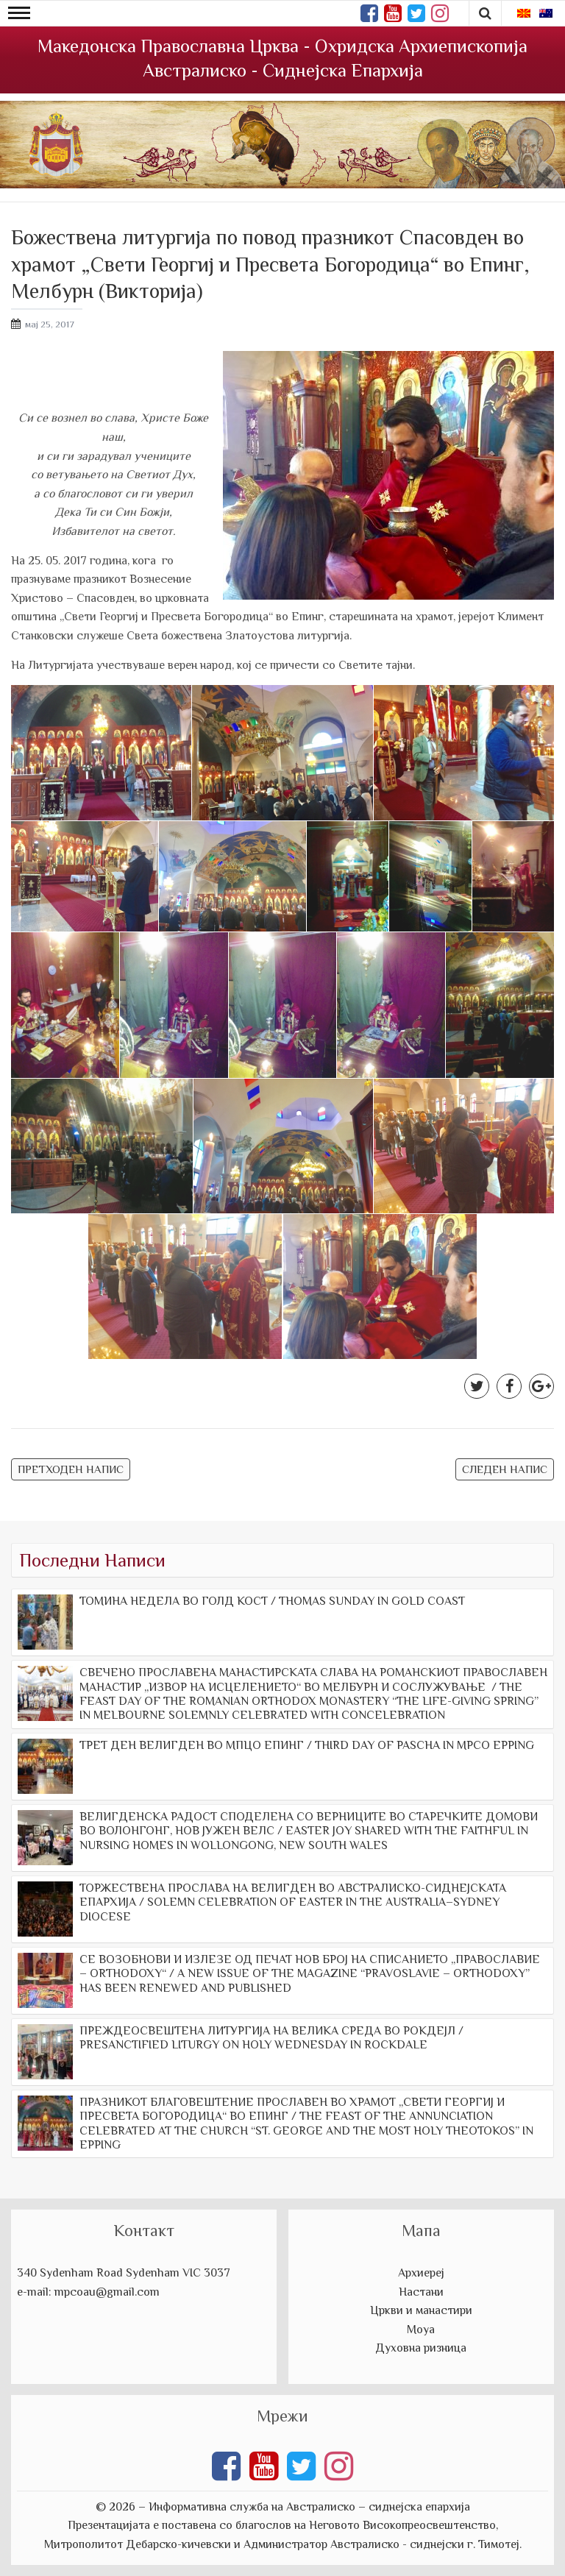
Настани (421, 2292)
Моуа (421, 2329)
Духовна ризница (420, 2348)
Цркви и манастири (421, 2310)
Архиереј (421, 2272)
